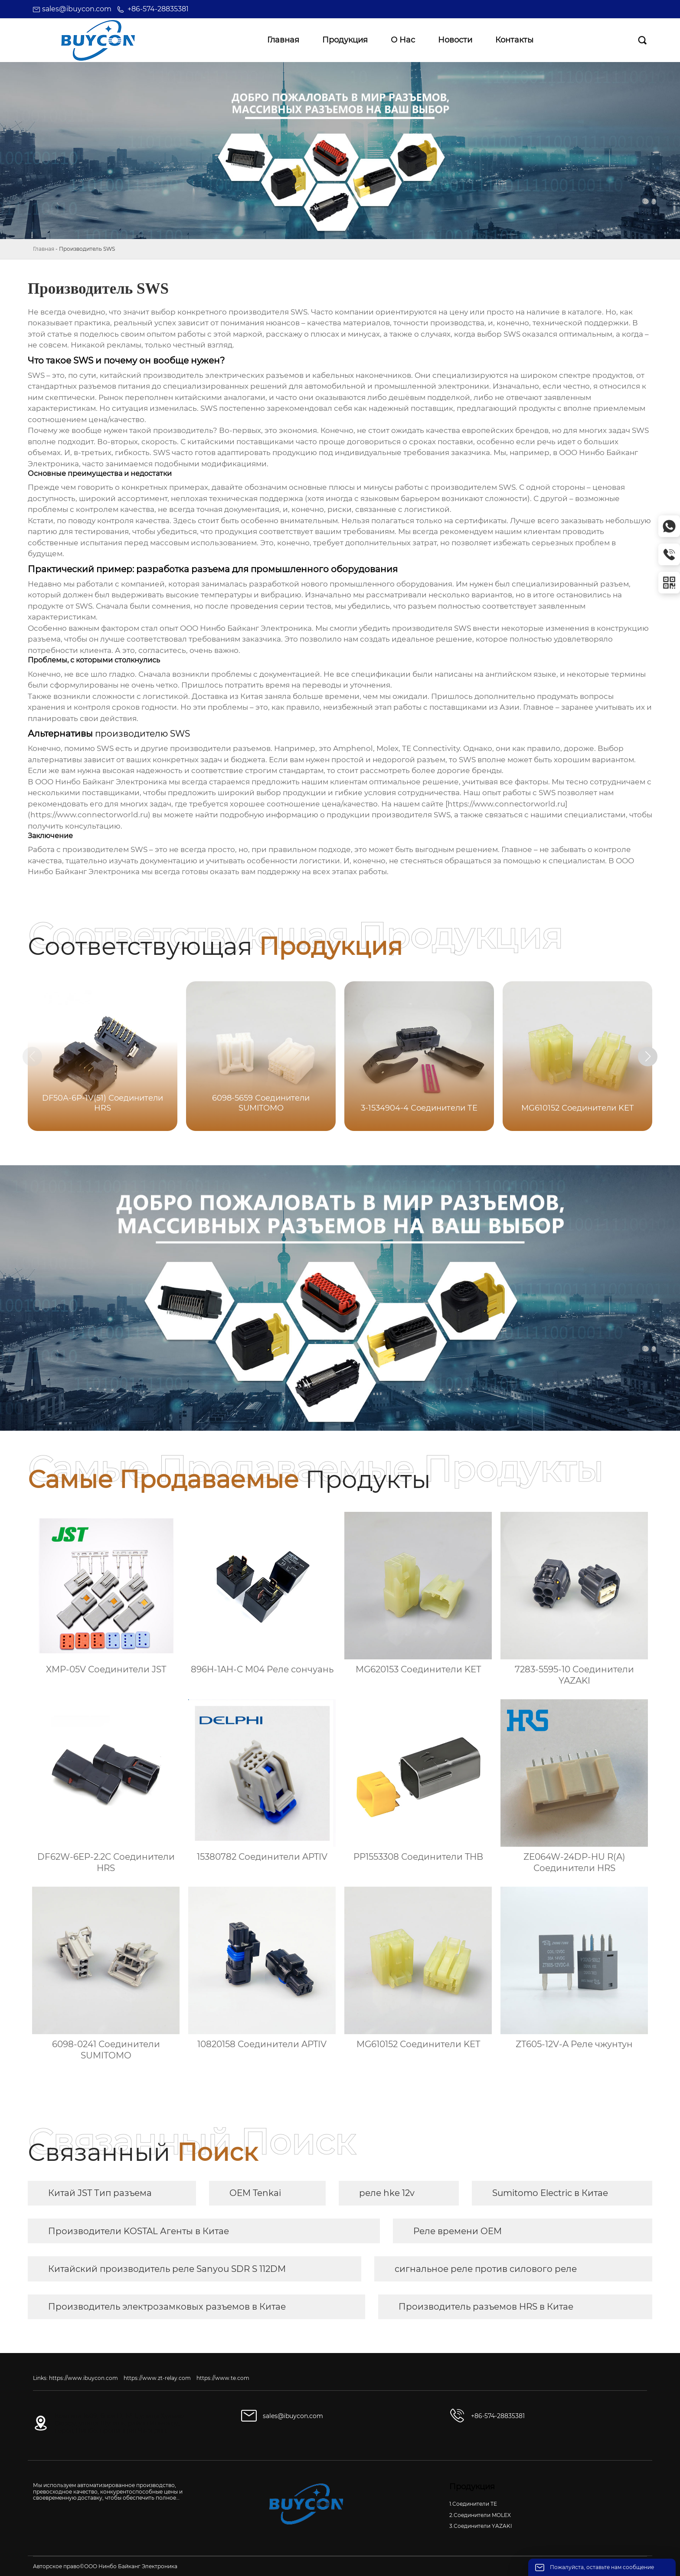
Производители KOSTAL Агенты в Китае (138, 2231)
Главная (43, 249)
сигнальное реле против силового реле (486, 2269)
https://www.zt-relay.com (157, 2378)
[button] (662, 1057)
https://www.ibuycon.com (83, 2378)
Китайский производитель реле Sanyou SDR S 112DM (167, 2269)
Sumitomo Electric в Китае (550, 2193)
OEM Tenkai (255, 2193)
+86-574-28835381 (158, 9)
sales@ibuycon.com (76, 9)
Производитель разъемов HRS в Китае (486, 2306)
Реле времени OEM (457, 2231)
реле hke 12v (387, 2193)
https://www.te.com (222, 2378)
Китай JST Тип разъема (100, 2193)
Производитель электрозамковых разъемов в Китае (167, 2306)
